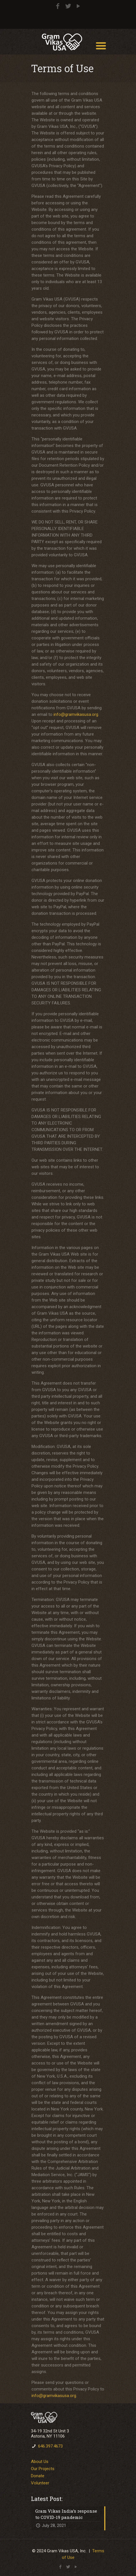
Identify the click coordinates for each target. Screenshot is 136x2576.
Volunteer (40, 2483)
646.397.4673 (50, 2446)
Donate (37, 2475)
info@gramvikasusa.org (76, 714)
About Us (39, 2461)
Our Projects (42, 2468)
